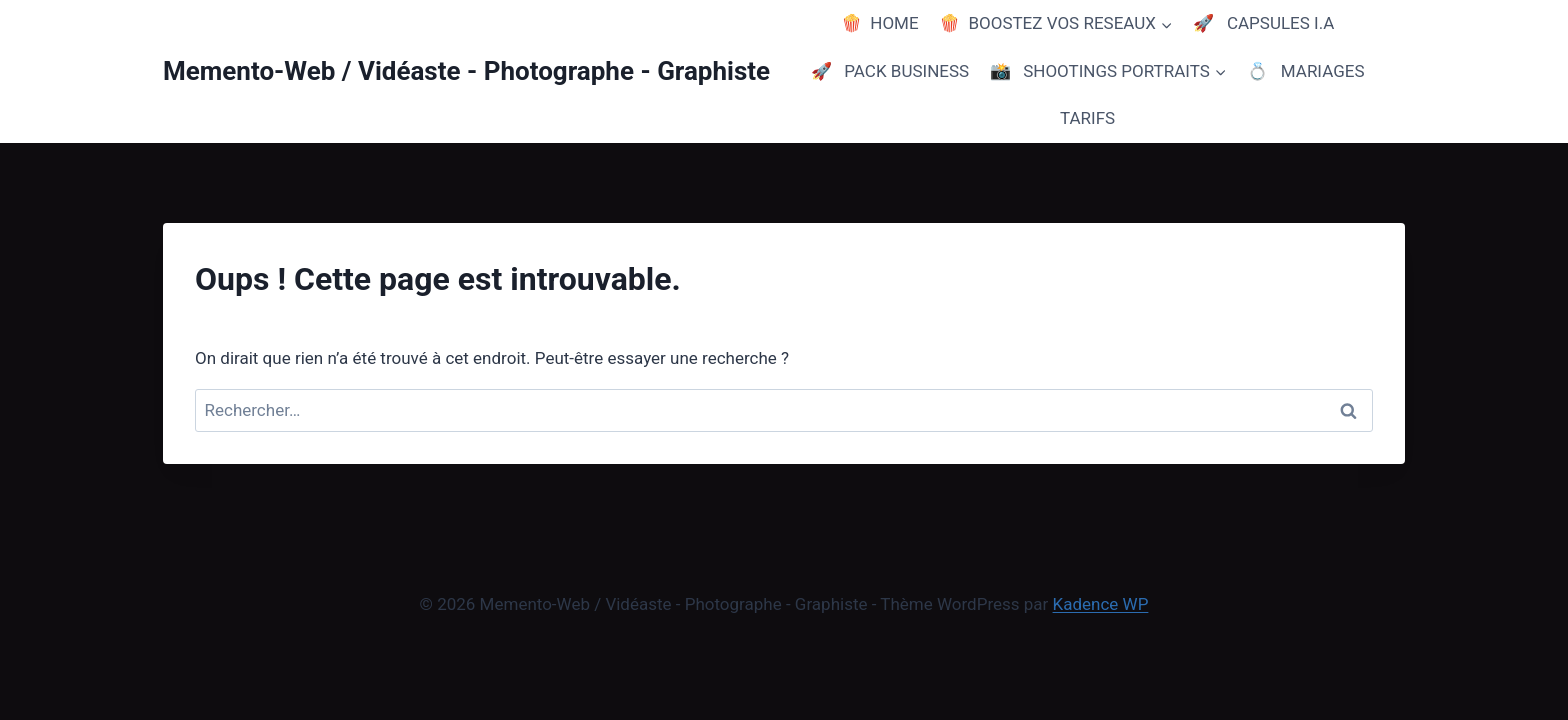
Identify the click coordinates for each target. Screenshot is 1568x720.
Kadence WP (1101, 604)
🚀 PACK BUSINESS (890, 71)
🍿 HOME (880, 23)
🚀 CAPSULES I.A (1263, 23)
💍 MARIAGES (1305, 71)
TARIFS (1087, 118)
